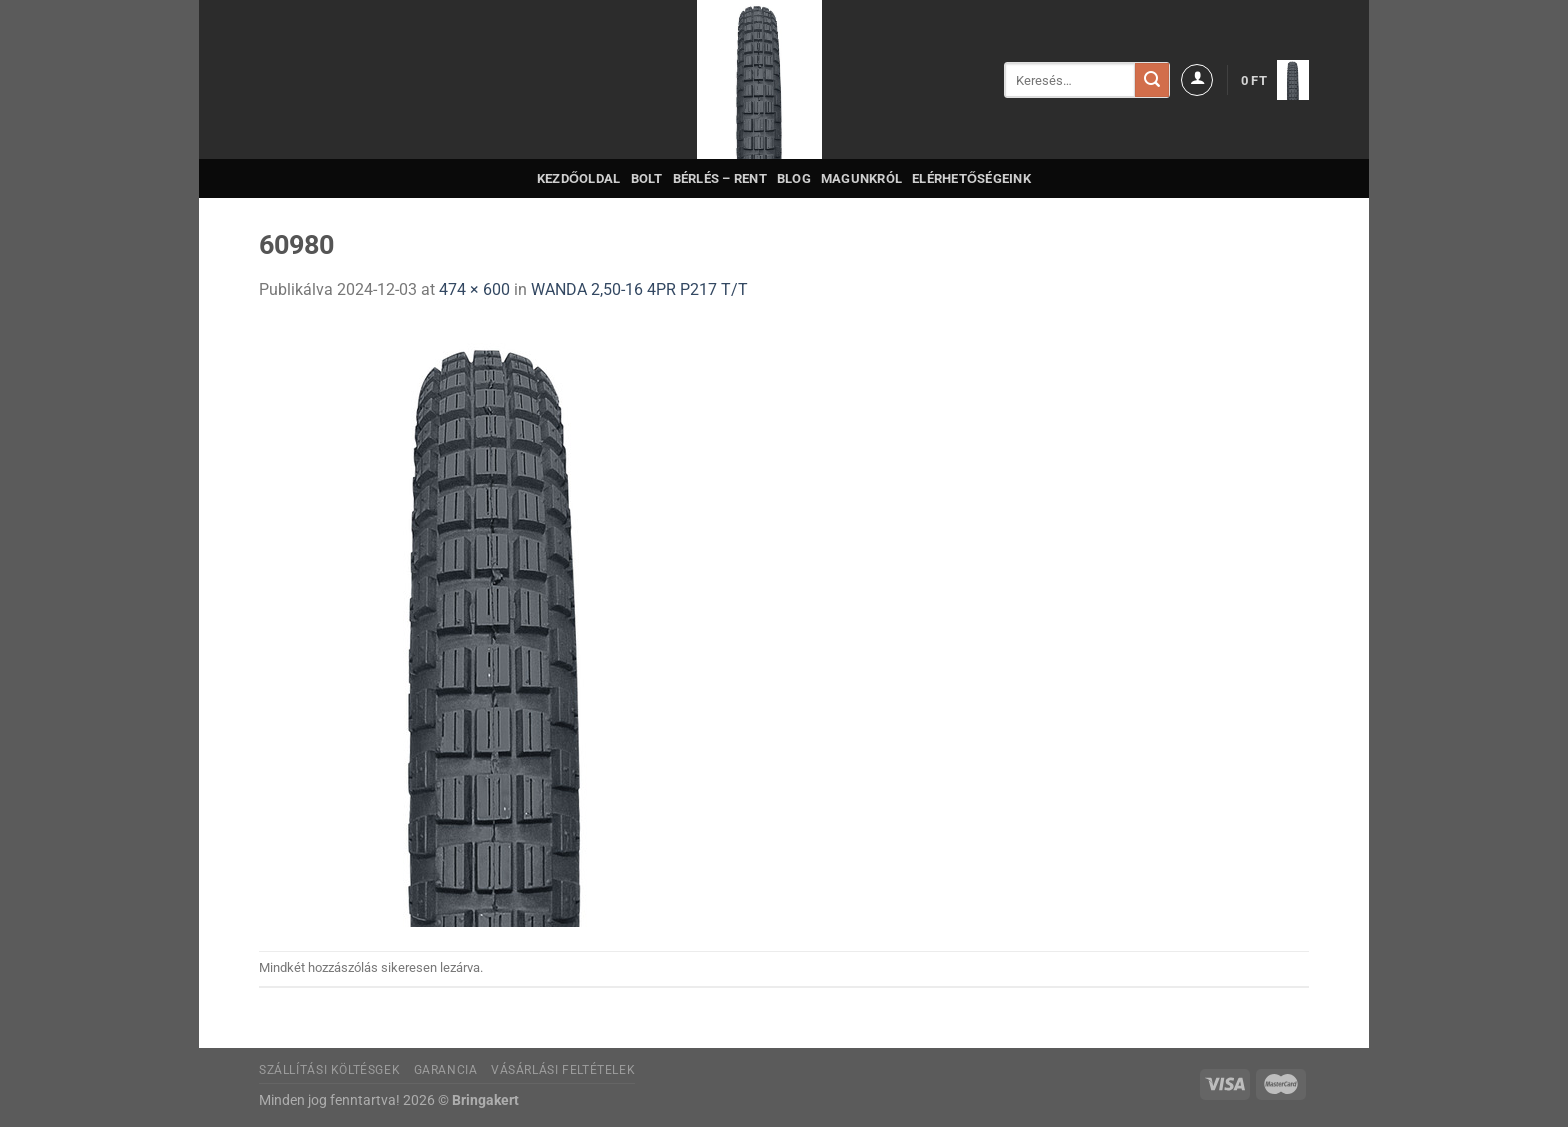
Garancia (446, 1070)
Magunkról (861, 178)
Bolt (647, 178)
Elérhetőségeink (971, 178)
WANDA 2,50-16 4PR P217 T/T (639, 289)
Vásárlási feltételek (563, 1070)
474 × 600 (474, 289)
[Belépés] (1197, 80)
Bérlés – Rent (720, 178)
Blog (794, 178)
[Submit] (1152, 80)
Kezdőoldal (579, 178)
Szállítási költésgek (329, 1070)
